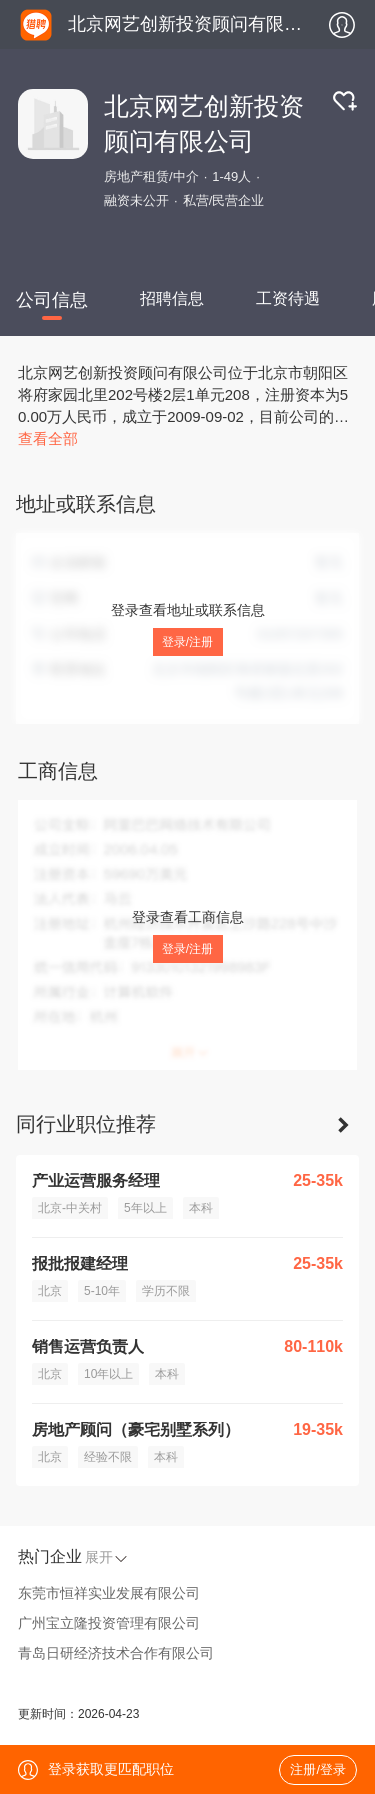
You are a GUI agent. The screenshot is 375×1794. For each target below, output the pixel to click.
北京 (50, 1291)
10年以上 (108, 1374)
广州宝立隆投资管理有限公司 (109, 1623)
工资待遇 (288, 298)
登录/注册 (187, 642)
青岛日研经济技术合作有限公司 (116, 1653)
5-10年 (102, 1291)
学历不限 (166, 1291)
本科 (201, 1208)
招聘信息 (172, 298)
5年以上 (145, 1208)
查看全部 (48, 438)
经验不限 (108, 1457)
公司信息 (52, 300)
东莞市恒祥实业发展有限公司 (109, 1593)
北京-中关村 (70, 1208)
